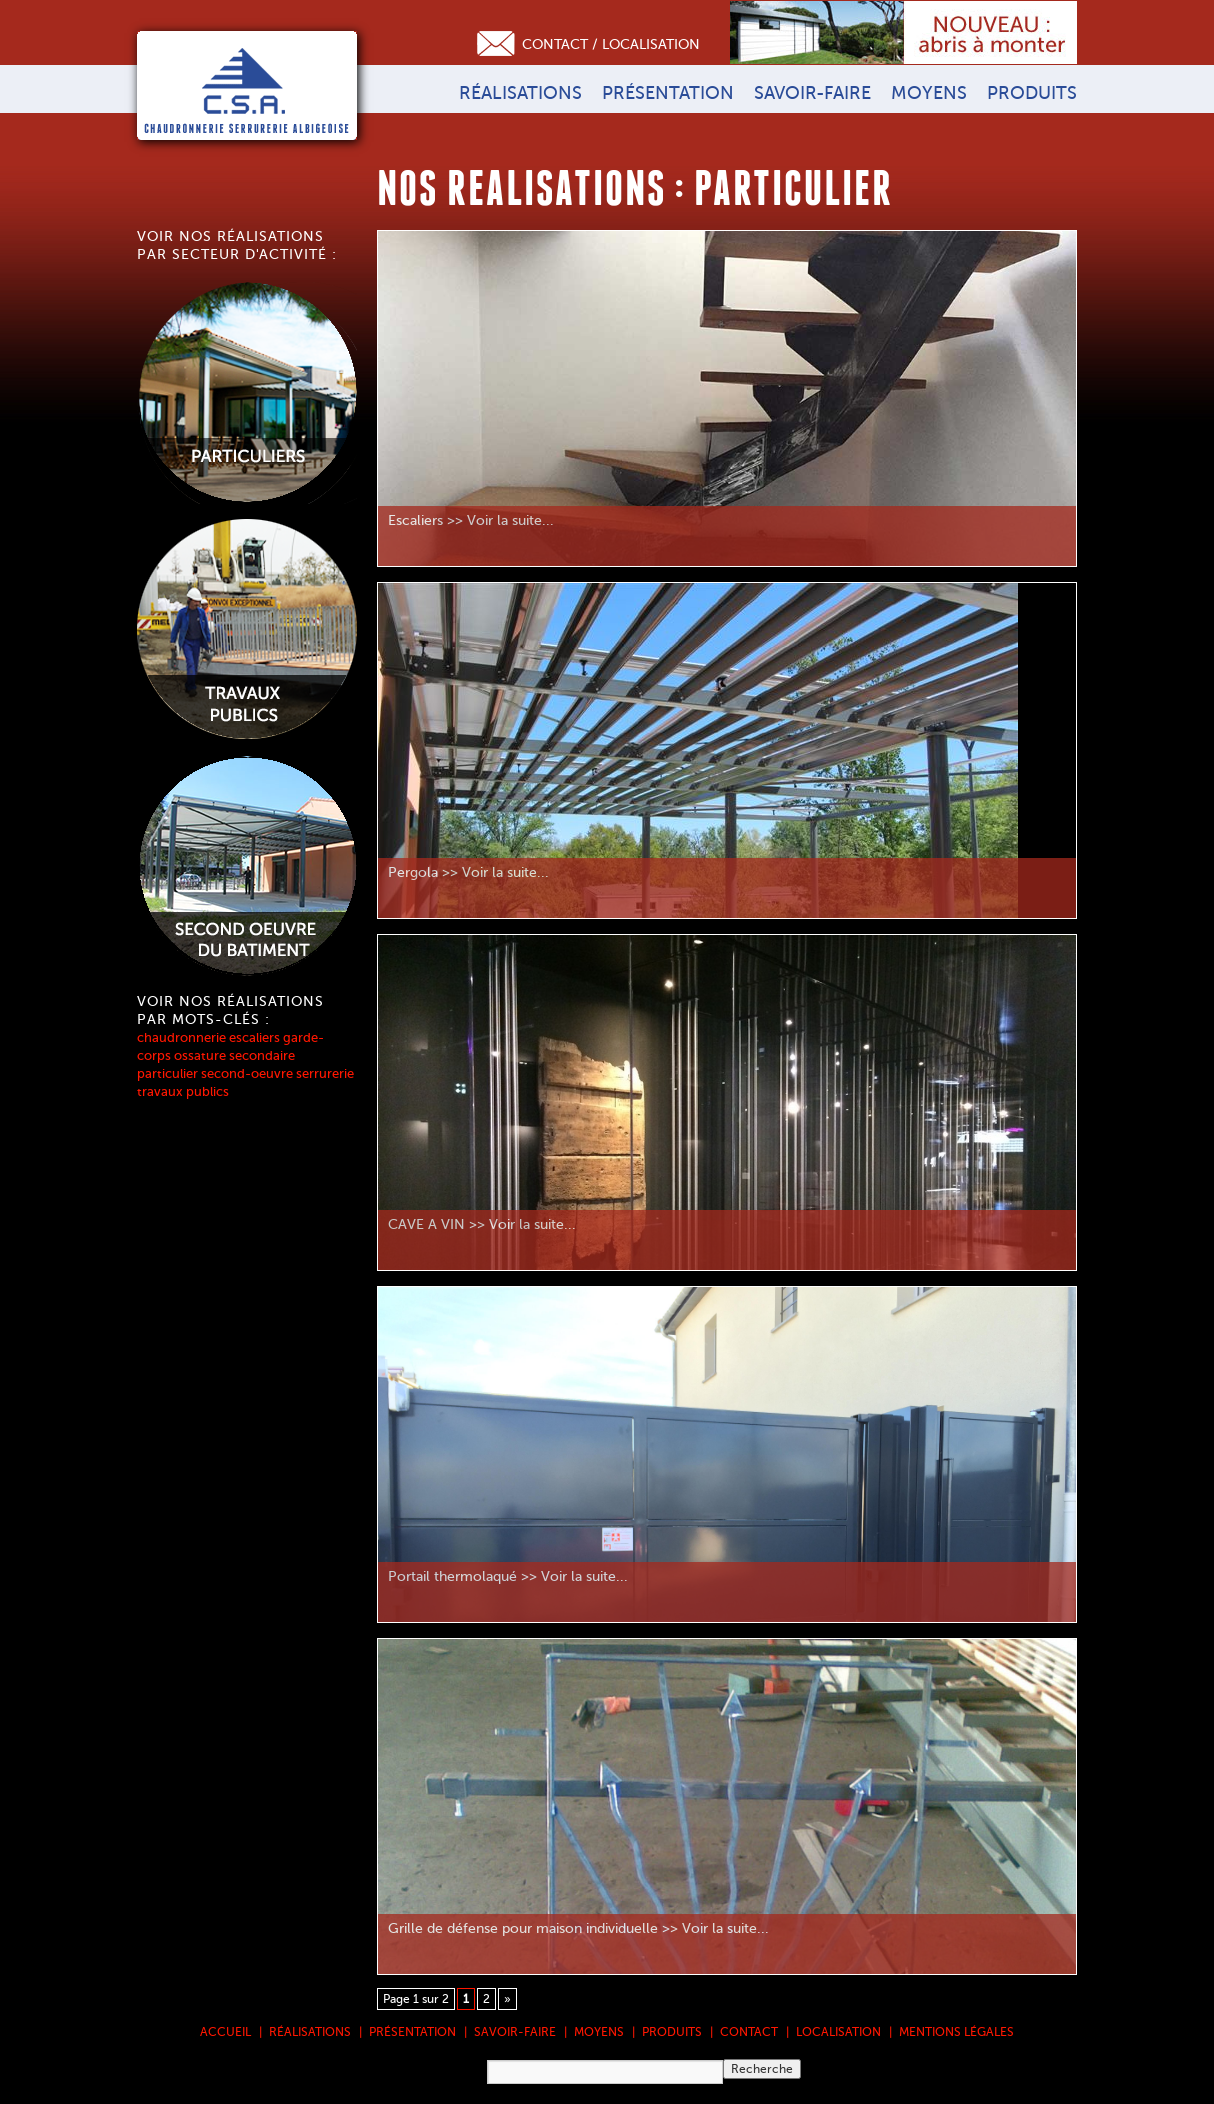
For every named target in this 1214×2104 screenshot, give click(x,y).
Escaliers (415, 520)
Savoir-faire (812, 93)
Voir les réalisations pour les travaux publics (247, 630)
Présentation (668, 93)
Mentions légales (956, 2032)
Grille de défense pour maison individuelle (523, 1928)
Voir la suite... (510, 520)
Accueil (225, 2032)
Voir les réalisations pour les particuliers (247, 393)
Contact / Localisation (611, 44)
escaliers (254, 1037)
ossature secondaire (234, 1055)
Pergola (413, 872)
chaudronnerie (181, 1037)
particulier (167, 1073)
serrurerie (325, 1073)
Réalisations (520, 93)
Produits (1032, 93)
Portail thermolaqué (452, 1576)
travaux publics (183, 1091)
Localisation (838, 2032)
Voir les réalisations (247, 867)
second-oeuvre (247, 1073)
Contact (749, 2032)
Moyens (929, 93)
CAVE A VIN (426, 1224)
